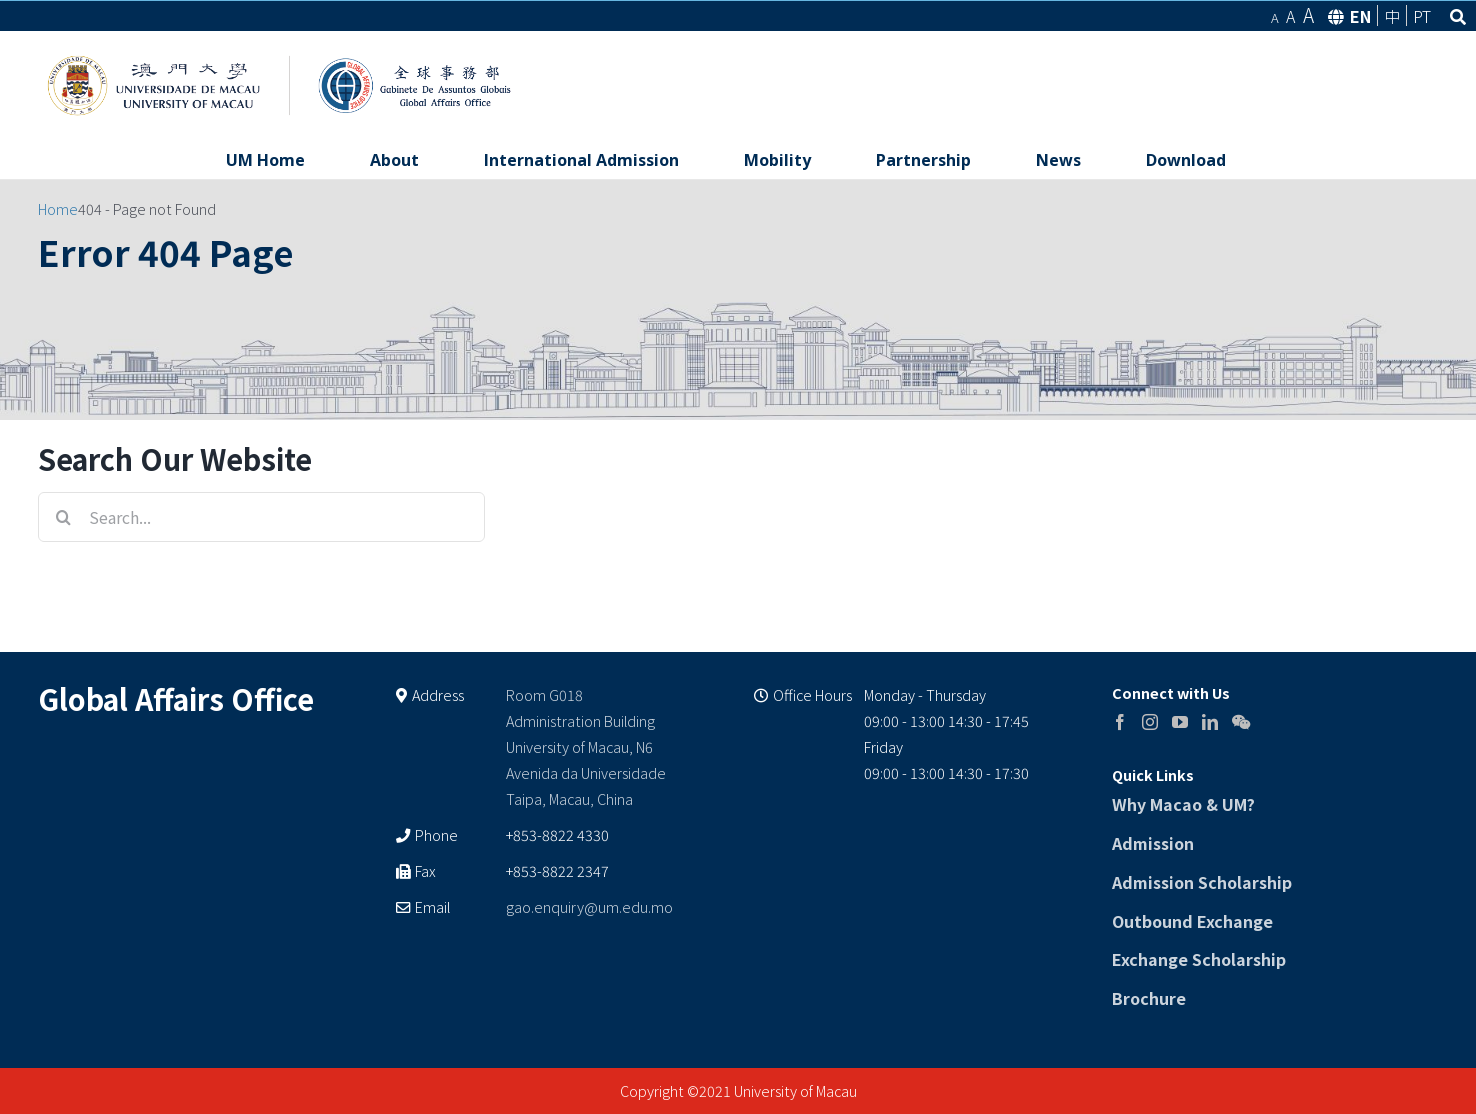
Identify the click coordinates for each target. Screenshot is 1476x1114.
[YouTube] (1180, 722)
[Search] (63, 517)
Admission (1153, 843)
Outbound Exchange (1192, 921)
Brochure (1149, 998)
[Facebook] (1120, 722)
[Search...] (261, 517)
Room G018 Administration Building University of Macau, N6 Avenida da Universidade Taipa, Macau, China (586, 746)
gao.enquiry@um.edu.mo (589, 906)
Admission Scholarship (1202, 882)
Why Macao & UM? (1183, 804)
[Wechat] (1241, 722)
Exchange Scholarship (1199, 959)
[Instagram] (1150, 722)
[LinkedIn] (1210, 722)
